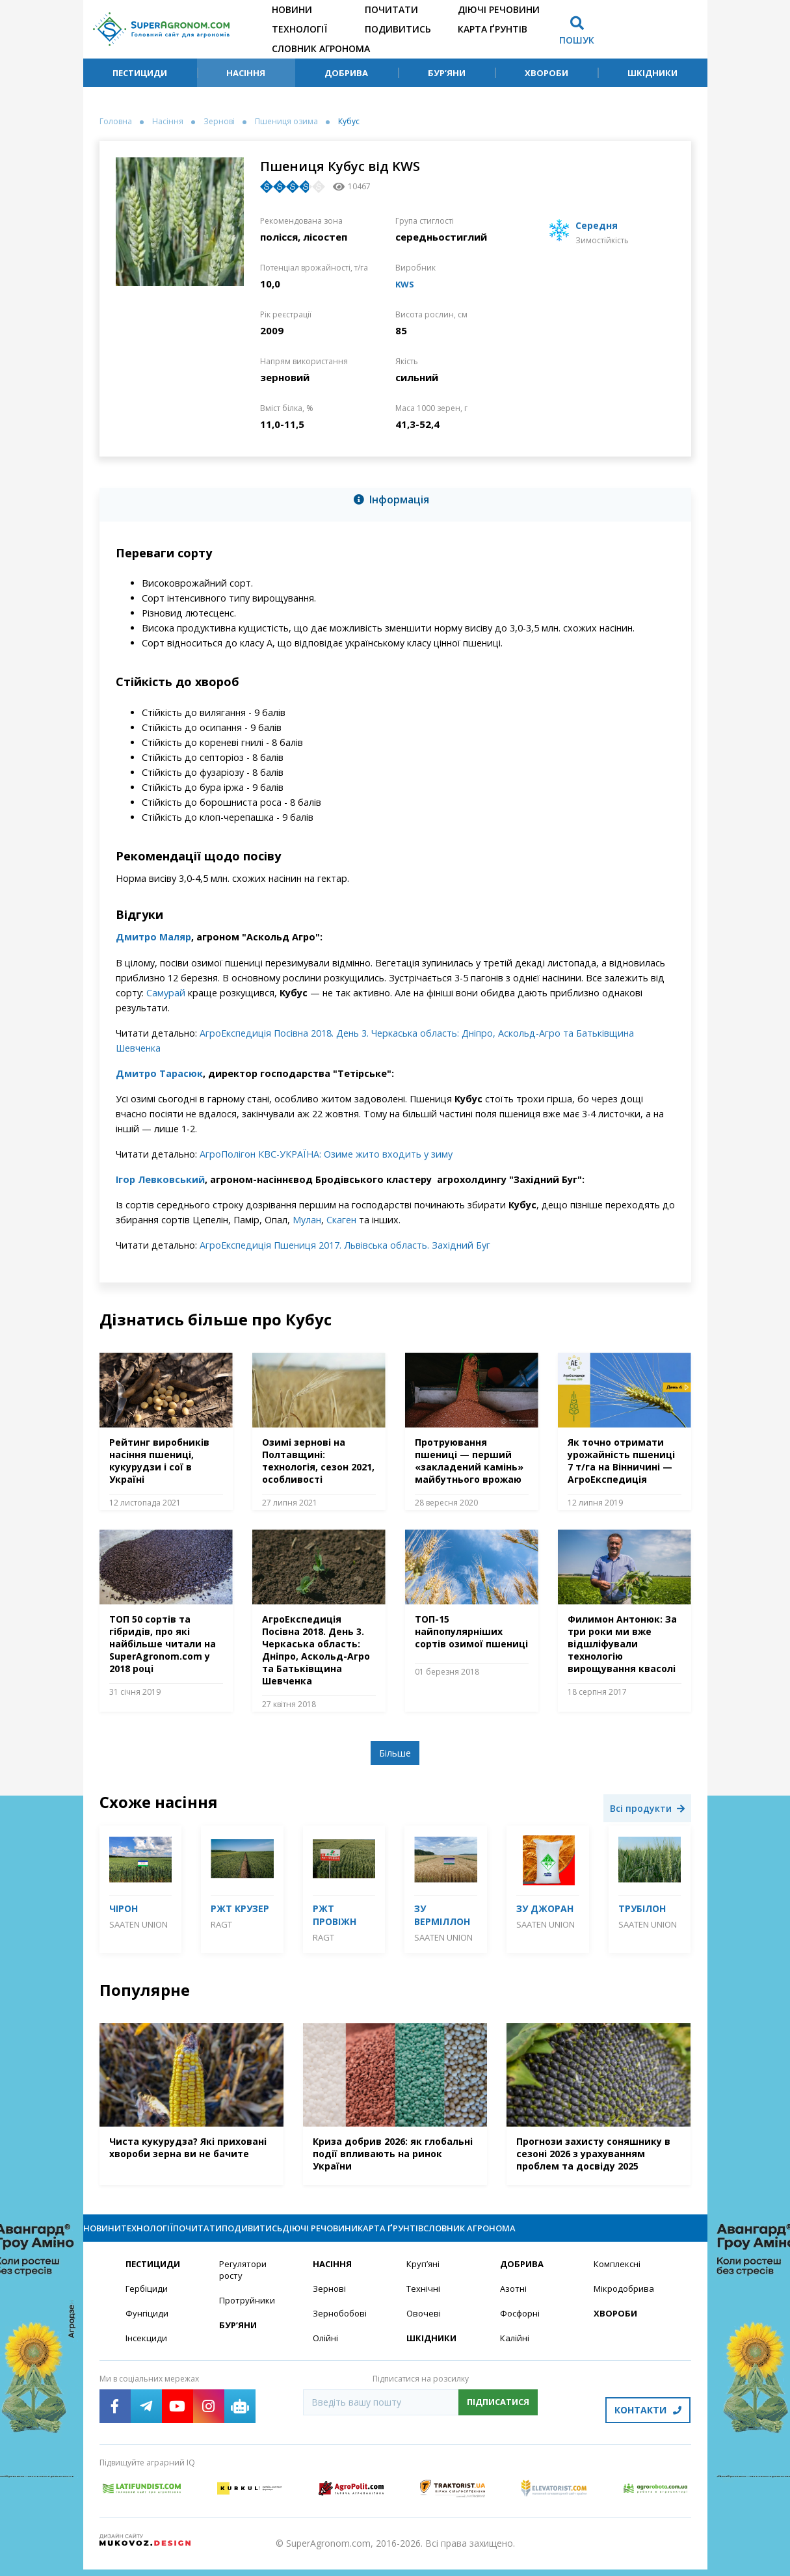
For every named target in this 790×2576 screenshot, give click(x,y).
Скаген (341, 1220)
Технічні (423, 2301)
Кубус (349, 121)
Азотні (514, 2301)
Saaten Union (138, 1924)
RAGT (221, 1924)
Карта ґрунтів (492, 29)
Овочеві (424, 2326)
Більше (395, 1753)
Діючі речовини (499, 9)
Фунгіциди (147, 2326)
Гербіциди (147, 2301)
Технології (299, 29)
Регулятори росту (244, 2282)
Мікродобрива (625, 2301)
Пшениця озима (286, 121)
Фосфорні (521, 2326)
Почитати (391, 9)
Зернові (219, 121)
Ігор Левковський (160, 1179)
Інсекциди (146, 2352)
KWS (406, 283)
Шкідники (652, 73)
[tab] (395, 502)
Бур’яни (447, 73)
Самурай (165, 993)
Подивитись (398, 29)
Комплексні (619, 2276)
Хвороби (546, 73)
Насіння (245, 73)
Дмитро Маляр (153, 937)
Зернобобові (341, 2326)
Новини (292, 9)
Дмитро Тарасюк (159, 1073)
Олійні (326, 2352)
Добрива (346, 73)
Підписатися (498, 2416)
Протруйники (248, 2313)
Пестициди (139, 73)
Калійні (515, 2352)
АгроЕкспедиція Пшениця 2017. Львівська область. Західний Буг (345, 1245)
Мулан (307, 1220)
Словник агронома (321, 48)
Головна (115, 121)
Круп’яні (423, 2276)
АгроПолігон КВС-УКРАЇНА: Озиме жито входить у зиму (326, 1154)
